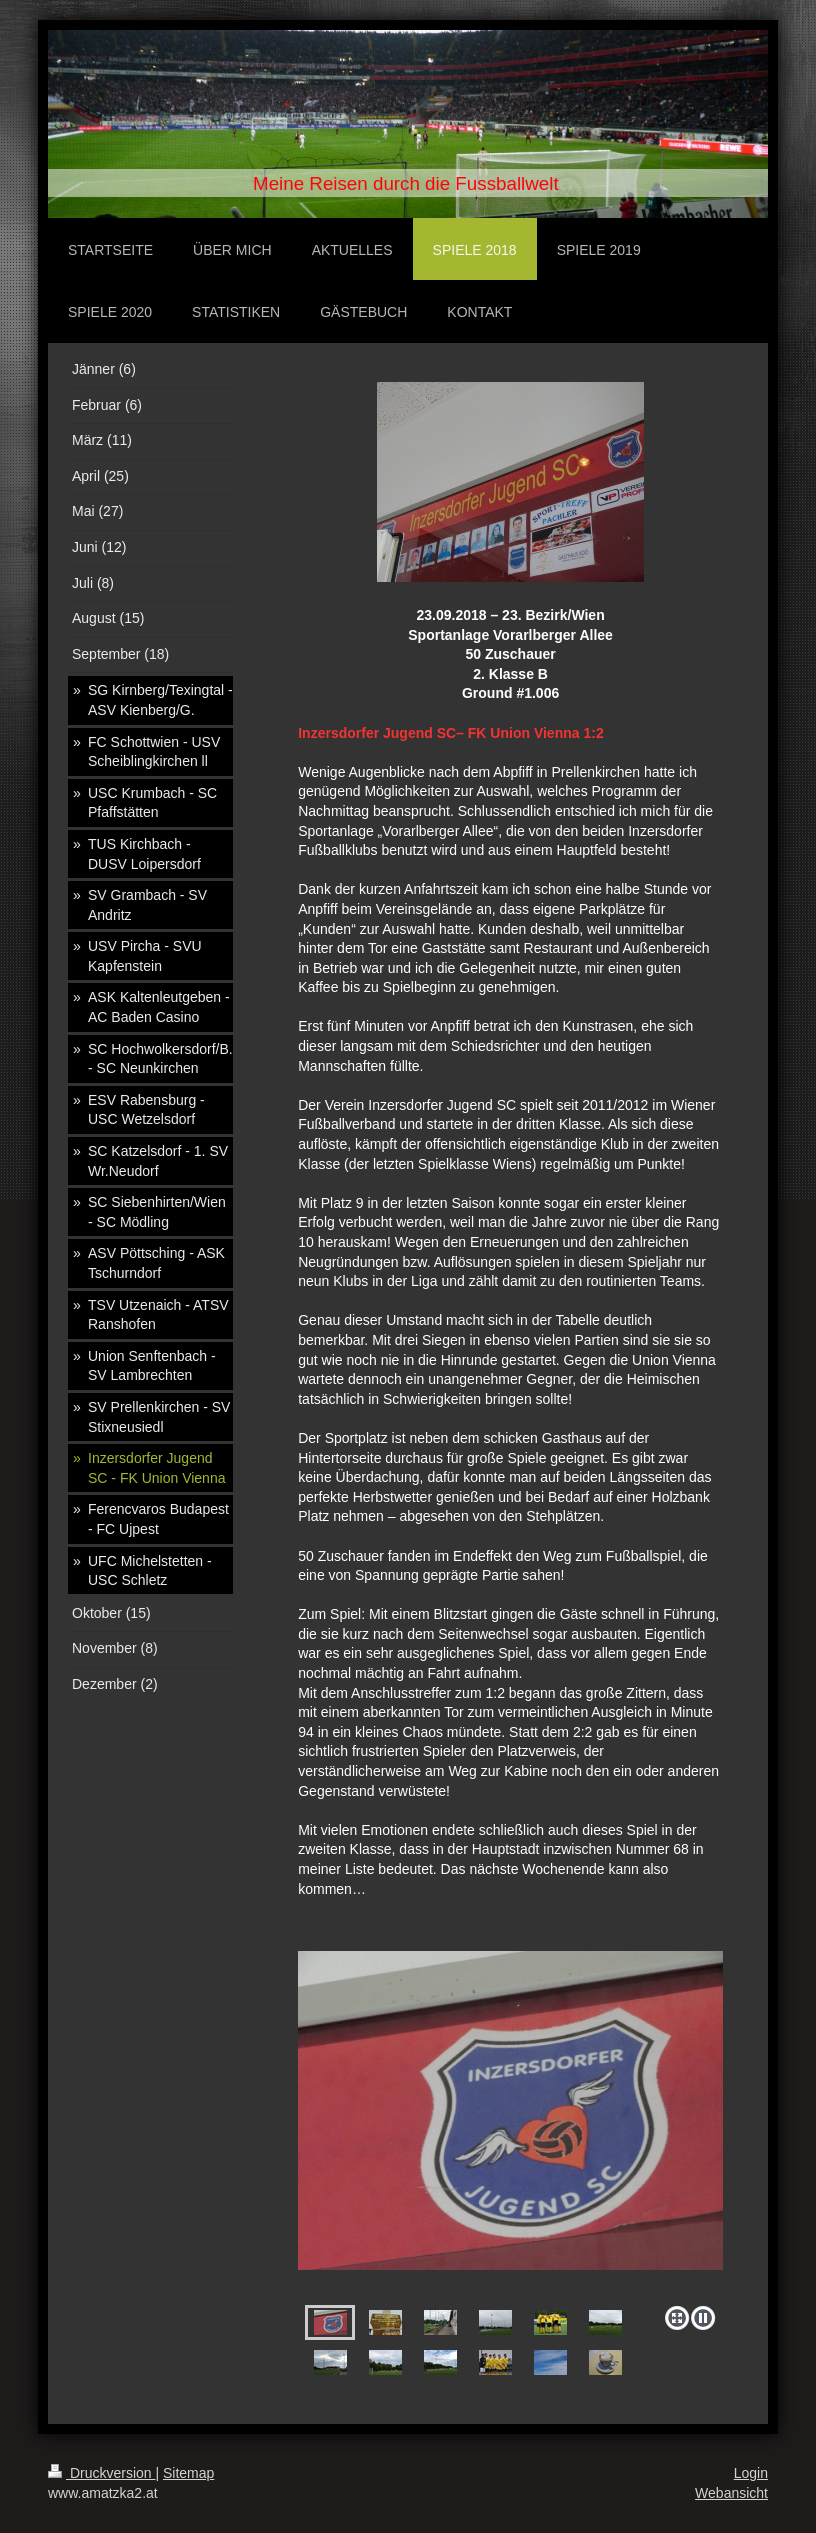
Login (751, 2473)
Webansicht (731, 2493)
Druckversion (101, 2473)
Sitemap (188, 2473)
